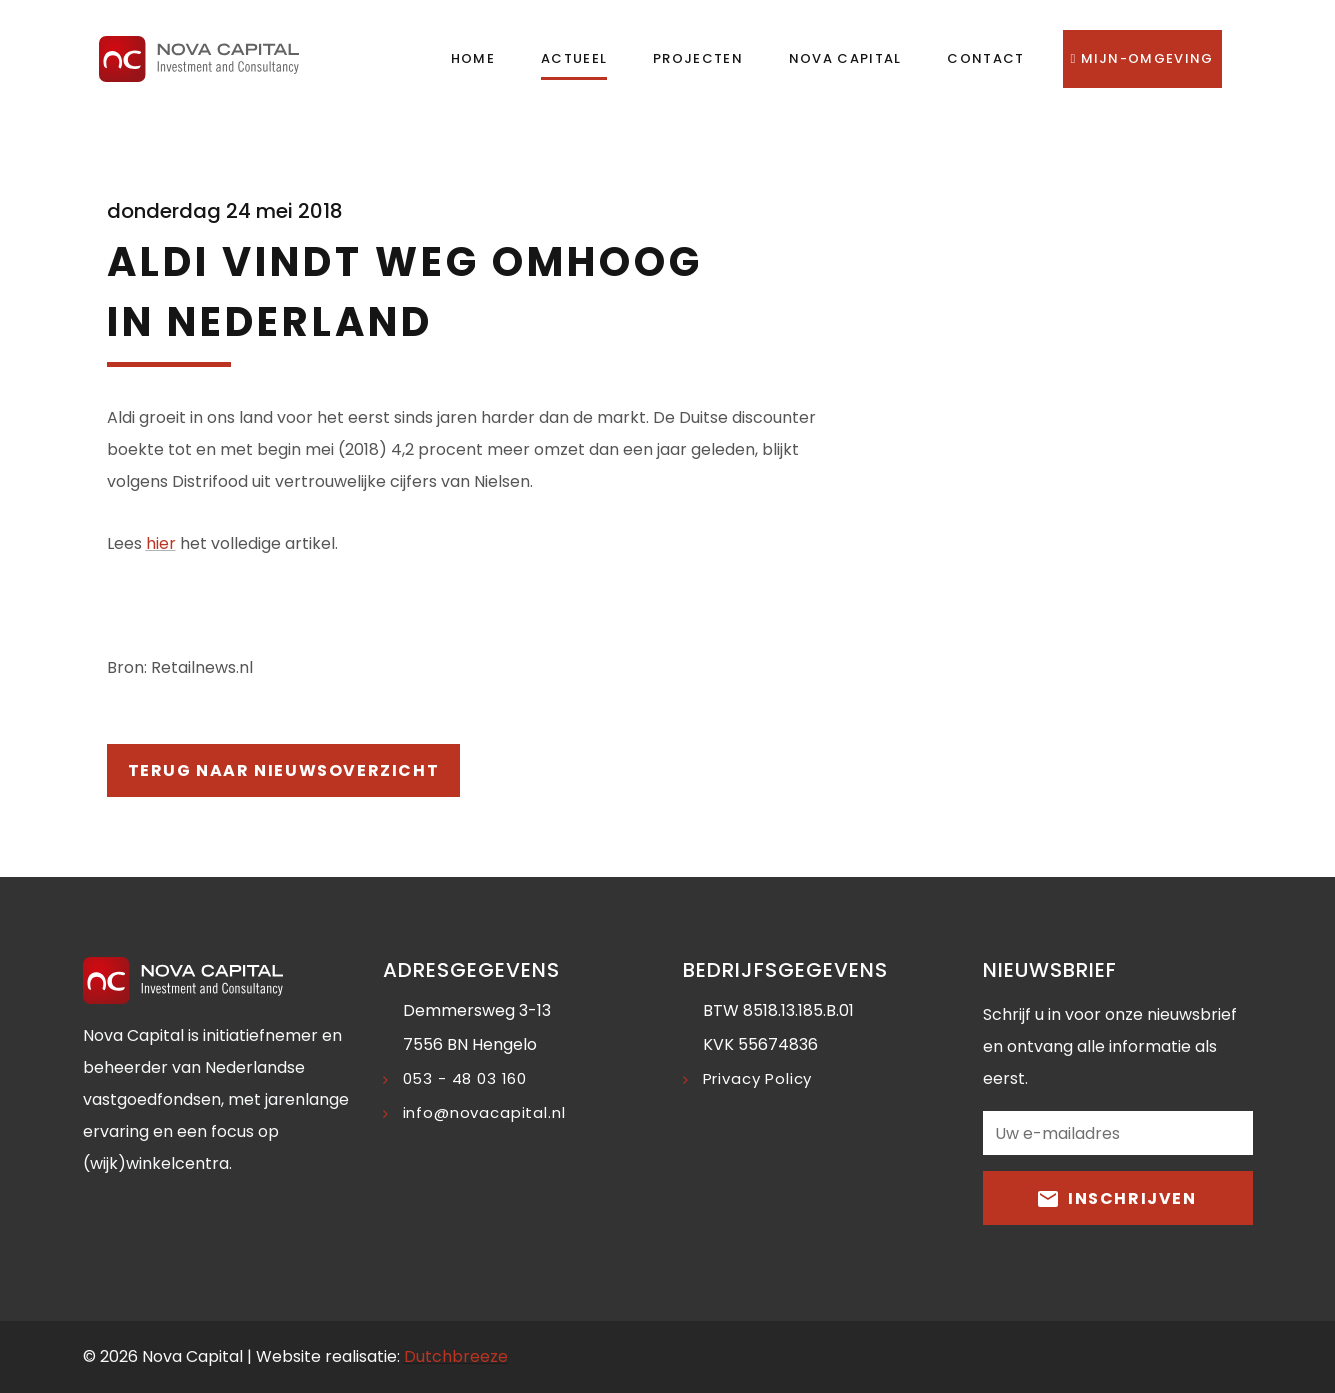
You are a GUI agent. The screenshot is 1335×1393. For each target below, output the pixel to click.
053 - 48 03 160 (465, 1078)
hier (161, 543)
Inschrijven (1117, 1197)
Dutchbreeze (456, 1356)
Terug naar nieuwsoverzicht (284, 770)
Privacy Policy (758, 1078)
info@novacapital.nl (484, 1112)
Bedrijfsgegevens (785, 970)
